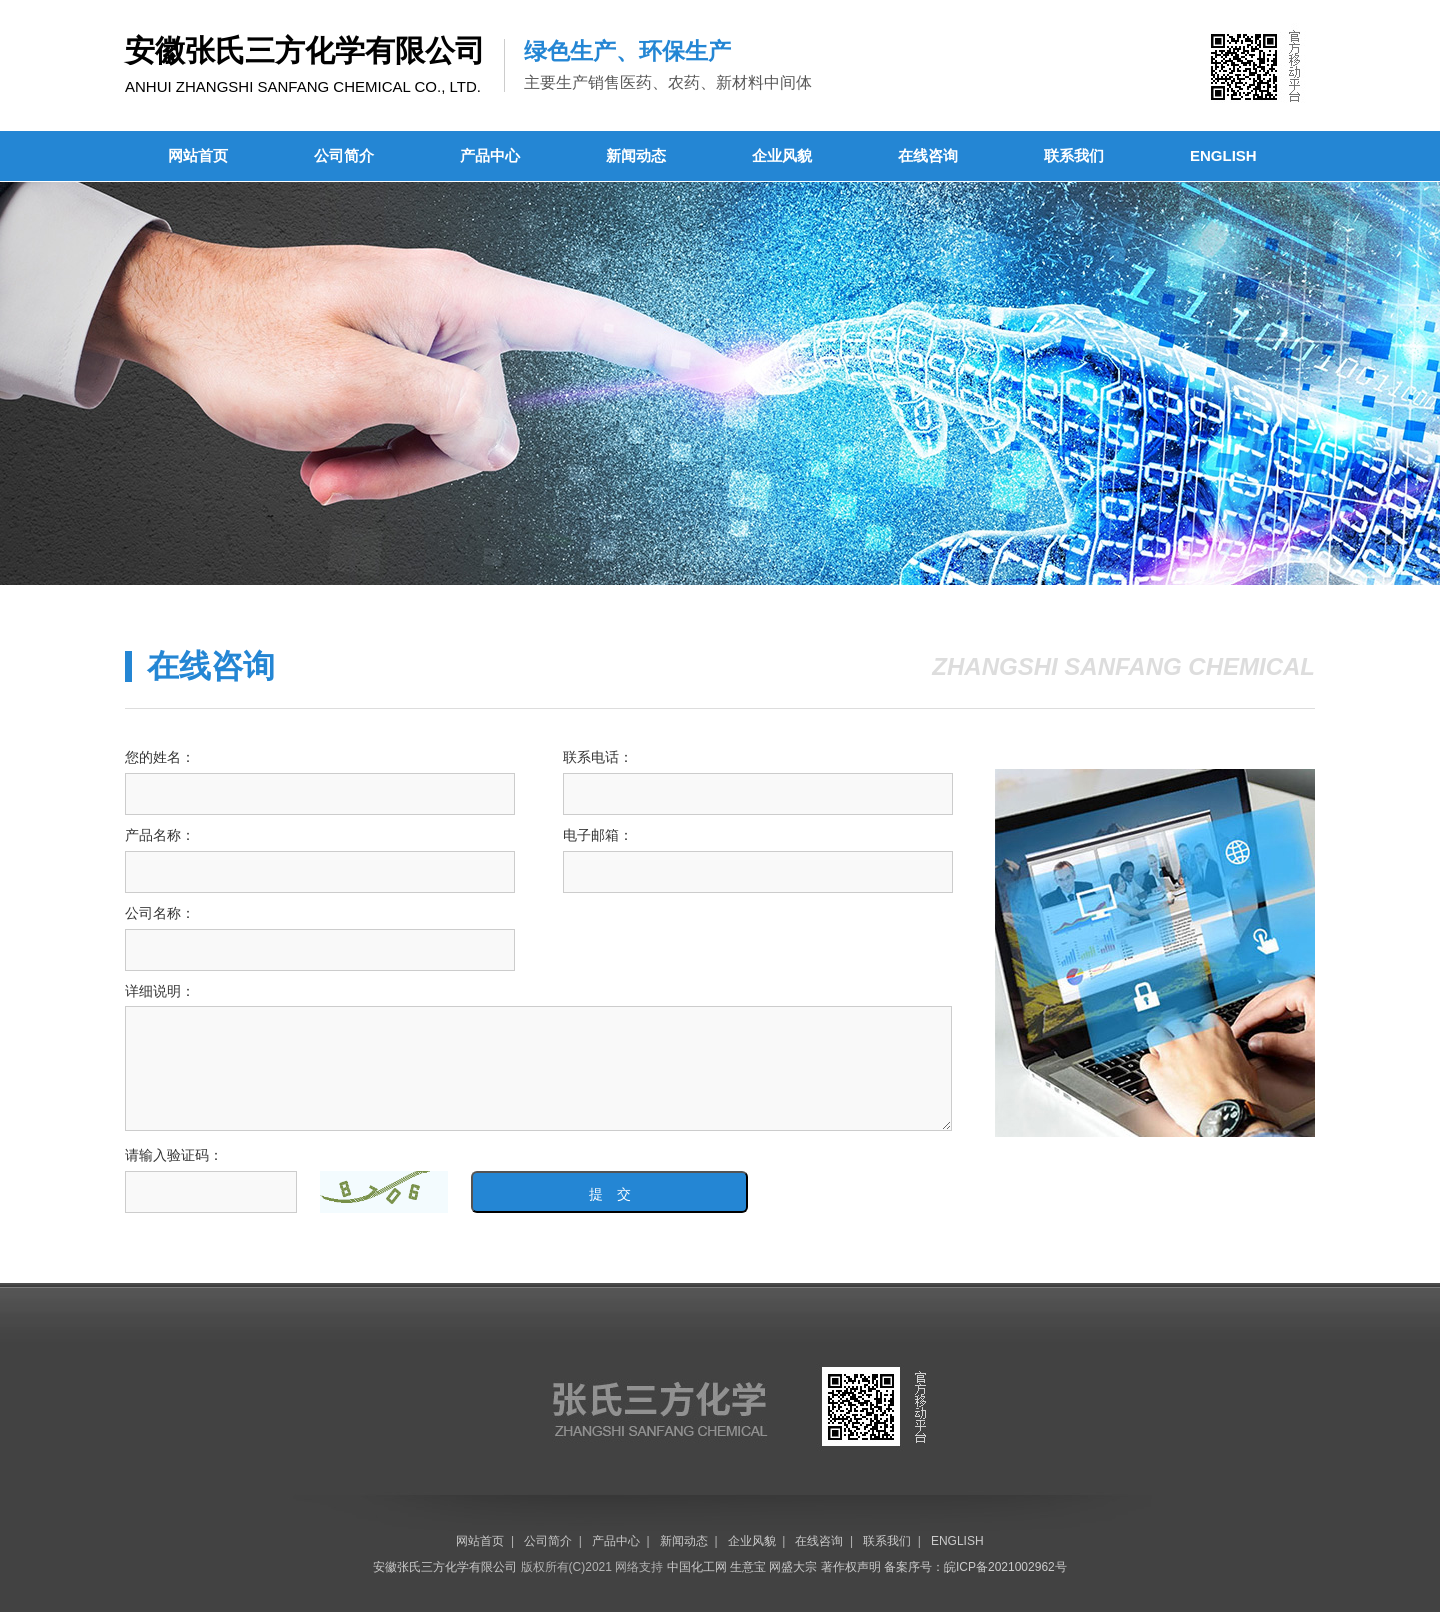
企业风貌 (782, 155)
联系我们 (1074, 155)
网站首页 (198, 155)
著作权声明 (851, 1567)
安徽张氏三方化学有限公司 (445, 1567)
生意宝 (748, 1567)
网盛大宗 (793, 1567)
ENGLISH (1223, 155)
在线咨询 (928, 155)
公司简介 (344, 155)
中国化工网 (697, 1567)
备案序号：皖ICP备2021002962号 (975, 1567)
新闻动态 (636, 155)
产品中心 (490, 155)
